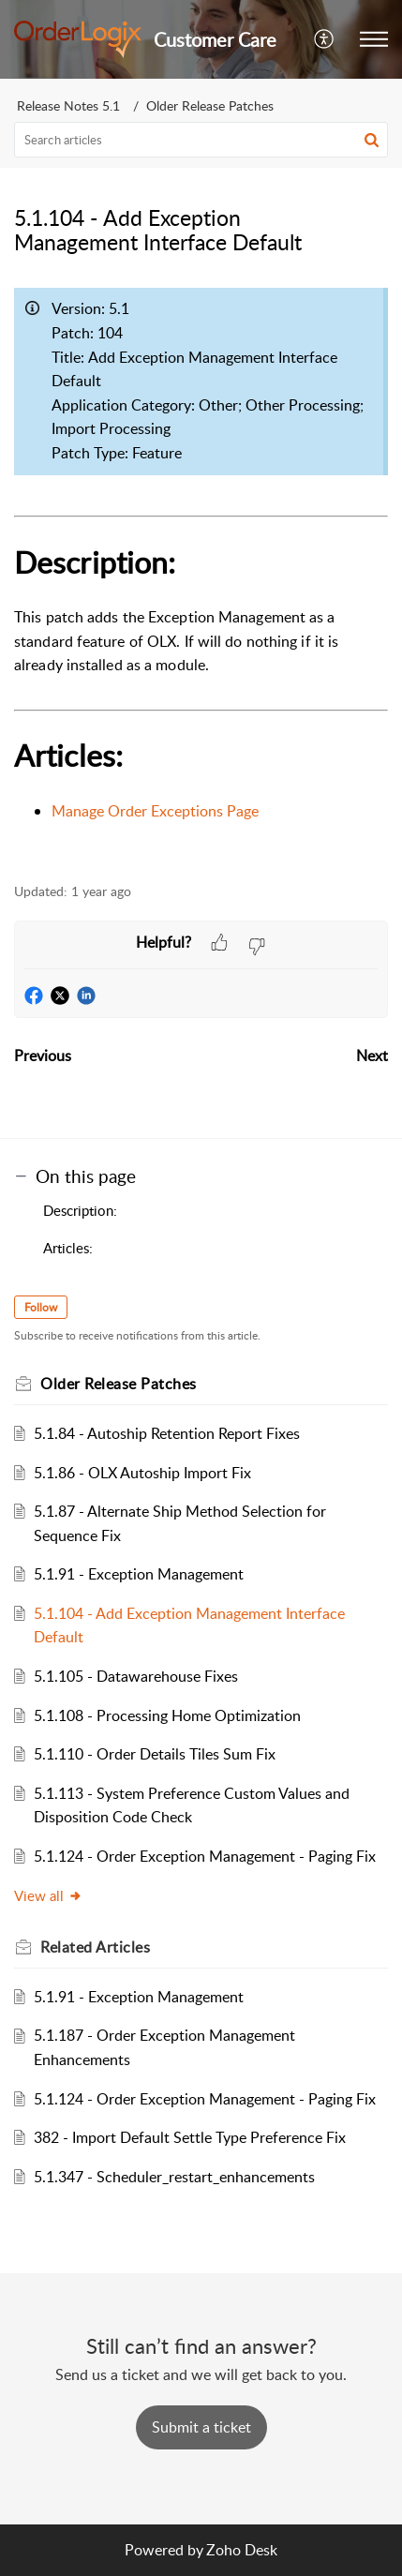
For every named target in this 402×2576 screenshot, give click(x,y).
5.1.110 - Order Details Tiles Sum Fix (154, 1754)
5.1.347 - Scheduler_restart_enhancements (174, 2176)
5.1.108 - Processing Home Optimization (167, 1715)
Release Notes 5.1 (68, 105)
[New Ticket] (201, 2427)
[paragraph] (201, 569)
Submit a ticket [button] (201, 2427)
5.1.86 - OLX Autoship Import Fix (142, 1472)
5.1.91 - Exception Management (139, 1574)
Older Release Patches (210, 105)
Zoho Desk (241, 2549)
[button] (325, 39)
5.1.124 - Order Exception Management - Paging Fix (205, 1856)
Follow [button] (40, 1307)
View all (48, 1895)
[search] (201, 139)
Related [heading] (95, 1947)
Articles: (68, 1247)
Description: (80, 1210)
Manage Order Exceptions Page (155, 811)
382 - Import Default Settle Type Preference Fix (190, 2137)
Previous (42, 1055)
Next (372, 1055)
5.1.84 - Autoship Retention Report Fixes (167, 1433)
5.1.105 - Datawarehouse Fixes (136, 1676)
